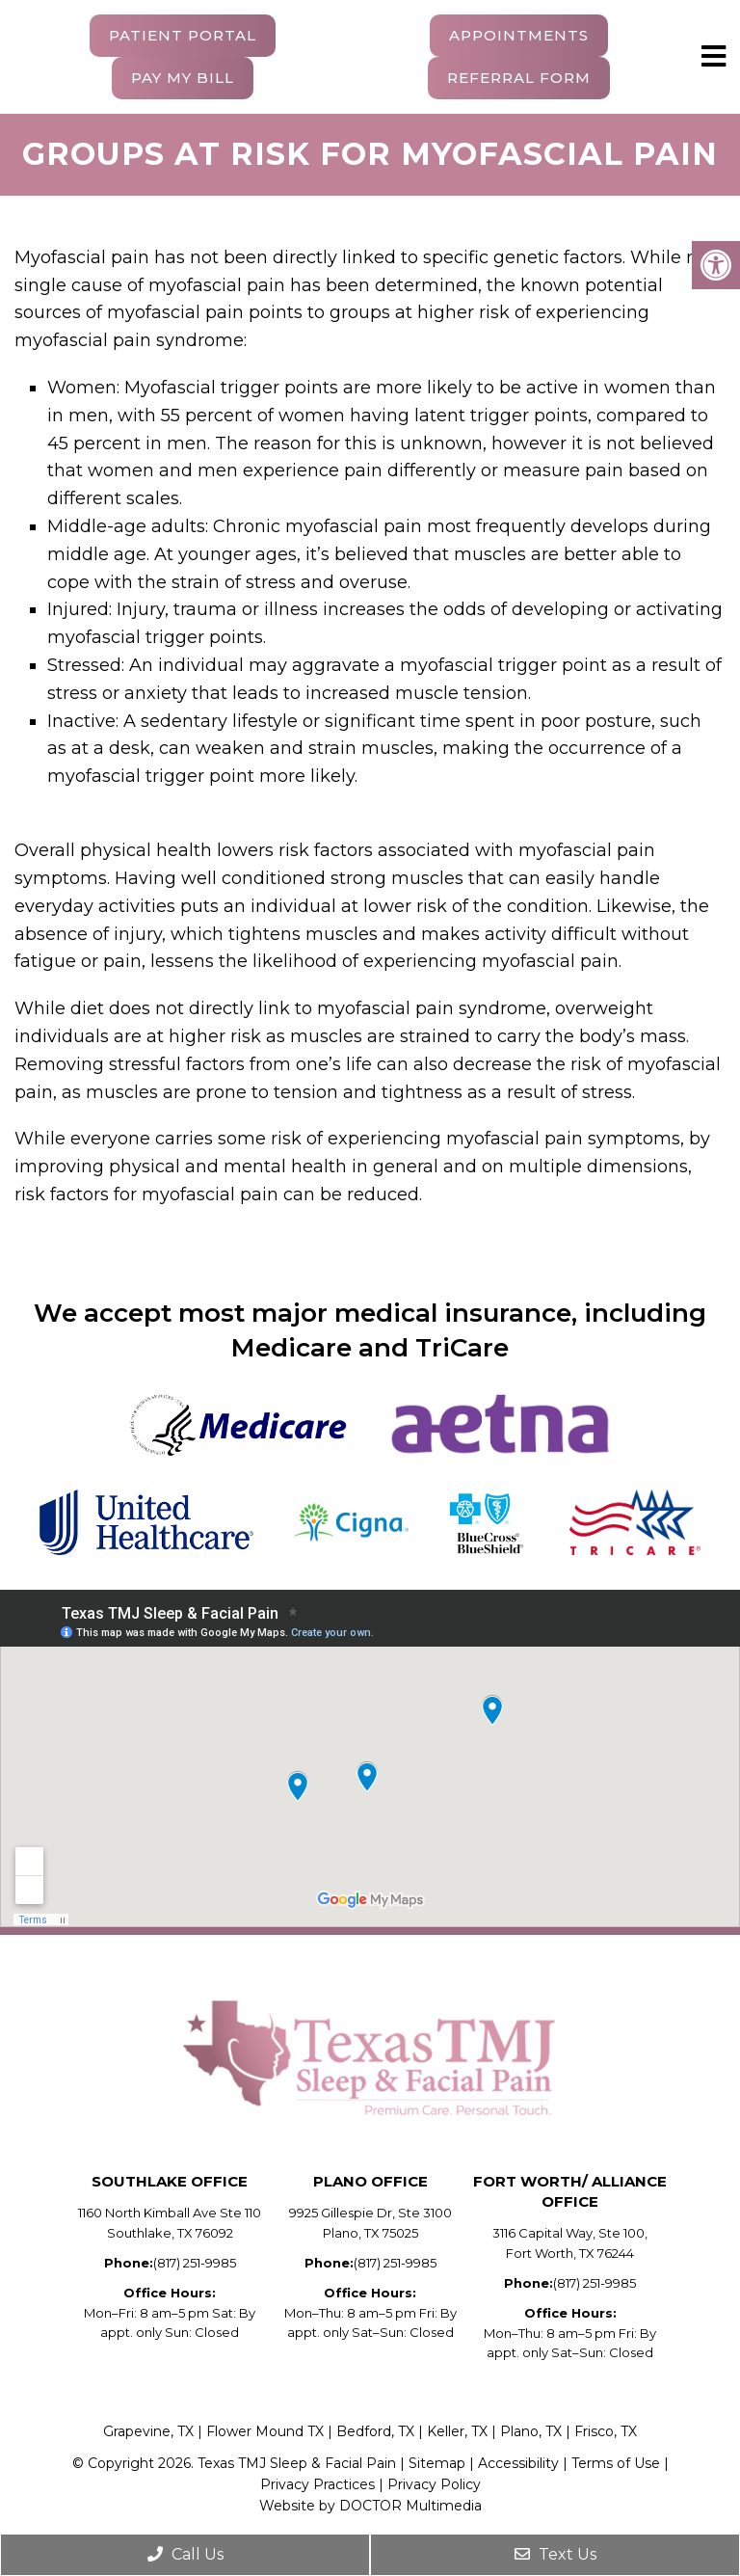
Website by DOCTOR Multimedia (370, 2505)
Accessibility (520, 2463)
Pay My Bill (182, 77)
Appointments (519, 35)
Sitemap (437, 2463)
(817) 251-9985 (194, 2262)
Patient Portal (182, 35)
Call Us (185, 2554)
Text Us (555, 2554)
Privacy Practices (317, 2484)
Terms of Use (615, 2463)
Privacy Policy (434, 2484)
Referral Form (519, 77)
